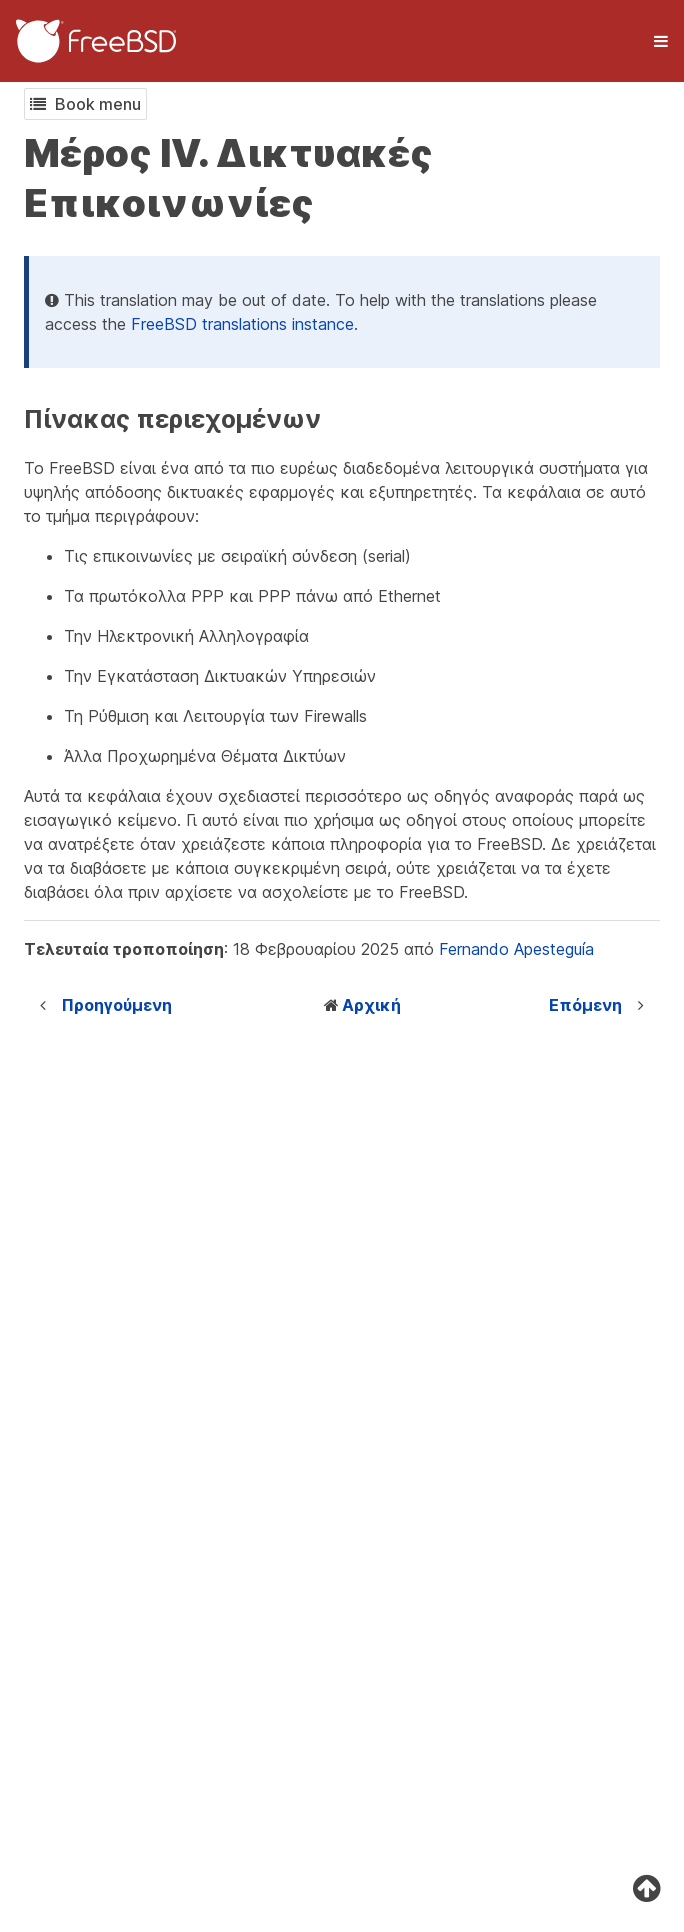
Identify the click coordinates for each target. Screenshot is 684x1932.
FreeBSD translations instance (242, 324)
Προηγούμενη (117, 1005)
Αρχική (371, 1005)
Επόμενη (585, 1005)
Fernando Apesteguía (516, 949)
